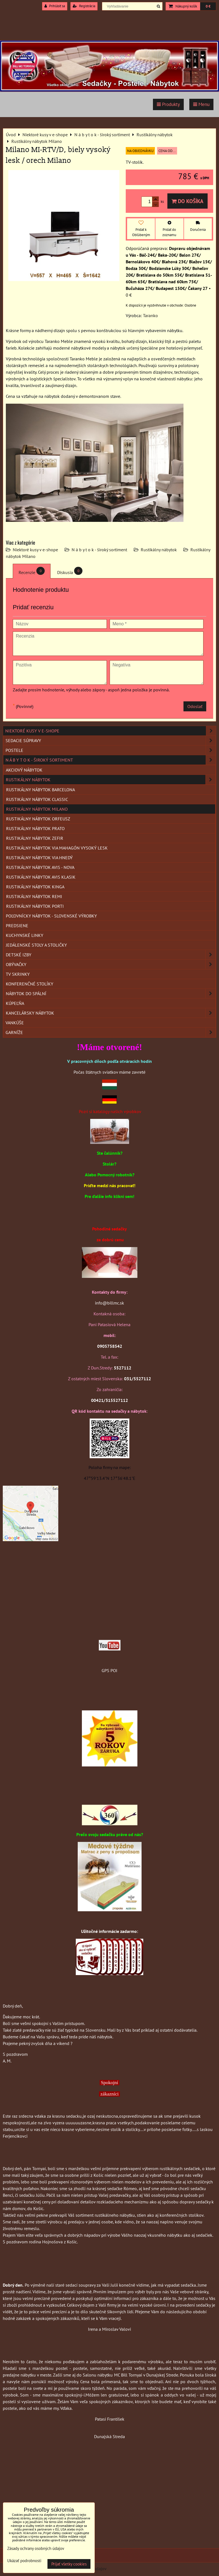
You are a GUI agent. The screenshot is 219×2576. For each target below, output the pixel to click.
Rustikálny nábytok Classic (37, 799)
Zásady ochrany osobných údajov (35, 2548)
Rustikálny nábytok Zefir (34, 838)
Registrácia (84, 6)
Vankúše (15, 1022)
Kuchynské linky (24, 935)
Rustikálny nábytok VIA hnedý (39, 857)
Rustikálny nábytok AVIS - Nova (40, 867)
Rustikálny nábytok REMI (34, 896)
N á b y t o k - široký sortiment (99, 549)
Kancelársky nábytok (110, 1013)
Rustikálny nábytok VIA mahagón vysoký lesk (57, 848)
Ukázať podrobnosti (24, 2561)
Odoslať (194, 706)
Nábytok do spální (110, 993)
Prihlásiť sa (54, 6)
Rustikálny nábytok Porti (35, 906)
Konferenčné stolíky (29, 984)
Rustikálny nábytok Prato (35, 828)
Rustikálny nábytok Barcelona (40, 789)
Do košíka (187, 201)
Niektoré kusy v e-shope (35, 549)
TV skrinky (18, 974)
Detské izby (110, 954)
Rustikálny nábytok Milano (37, 809)
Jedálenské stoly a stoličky (36, 945)
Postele (111, 750)
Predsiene (17, 925)
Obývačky (110, 964)
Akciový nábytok (24, 770)
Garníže (111, 1032)
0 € (208, 6)
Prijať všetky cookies (69, 2564)
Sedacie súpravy (111, 740)
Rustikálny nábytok (159, 549)
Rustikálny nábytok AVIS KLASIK (40, 877)
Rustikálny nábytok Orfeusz (38, 818)
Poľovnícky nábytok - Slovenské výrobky (51, 916)
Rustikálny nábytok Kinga (35, 886)
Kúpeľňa (15, 1003)
